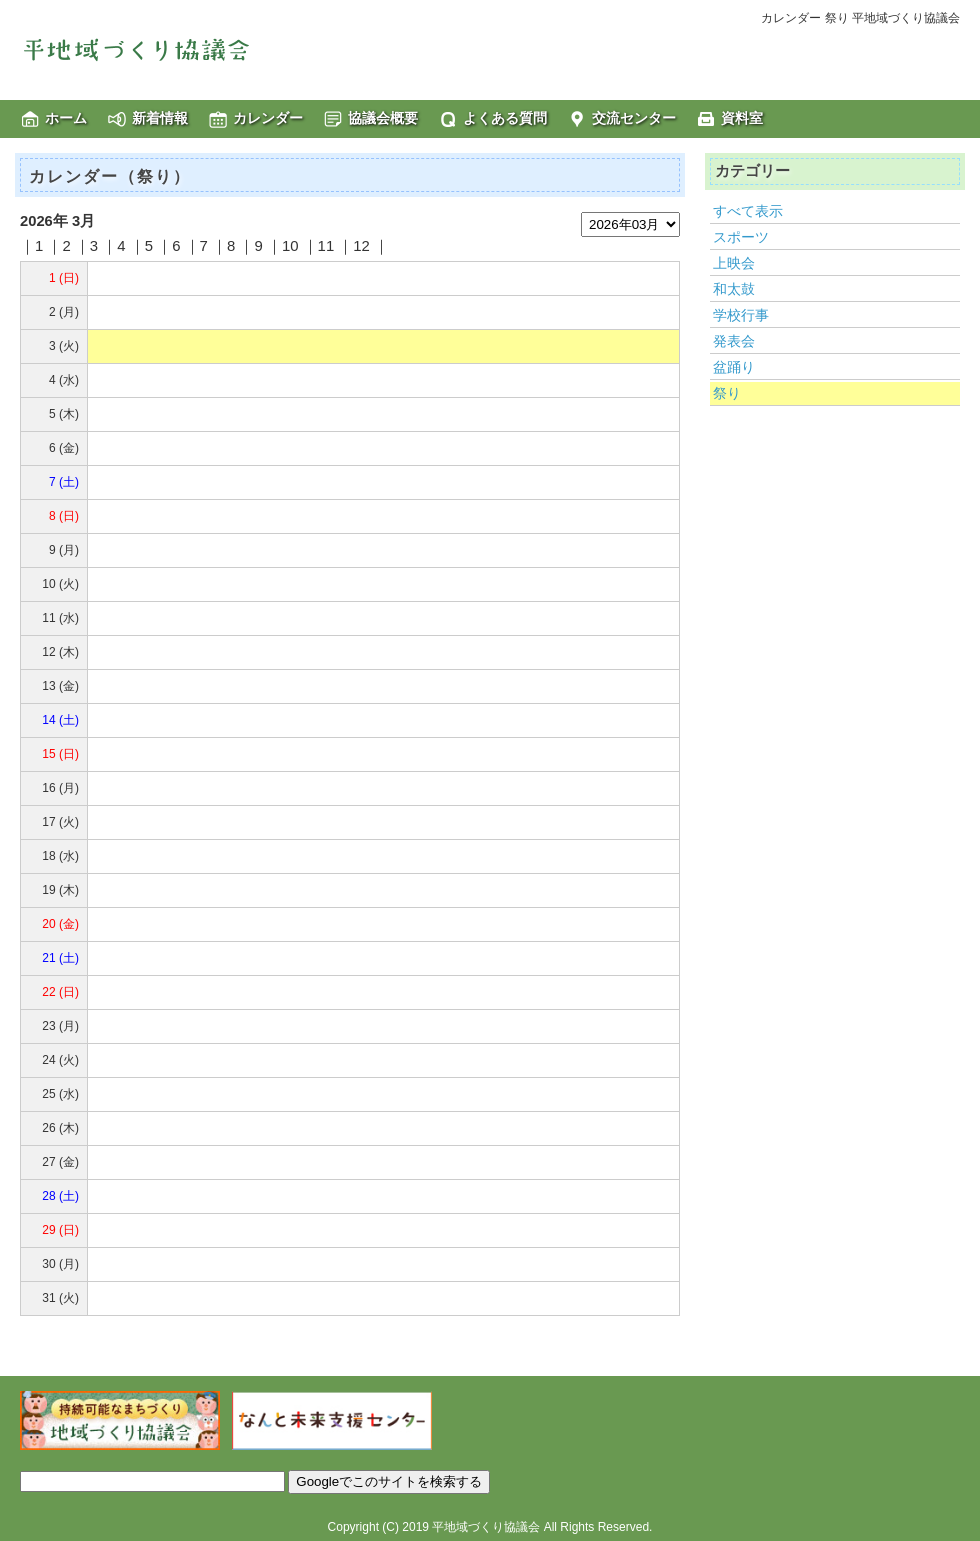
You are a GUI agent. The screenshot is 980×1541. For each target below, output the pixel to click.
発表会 (734, 341)
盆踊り (734, 367)
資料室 (742, 118)
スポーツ (741, 237)
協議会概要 (383, 118)
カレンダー (268, 118)
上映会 (734, 263)
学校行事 (741, 315)
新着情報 (160, 118)
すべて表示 (748, 211)
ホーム (66, 118)
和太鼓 (734, 289)
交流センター (634, 118)
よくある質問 (505, 118)
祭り (727, 393)
